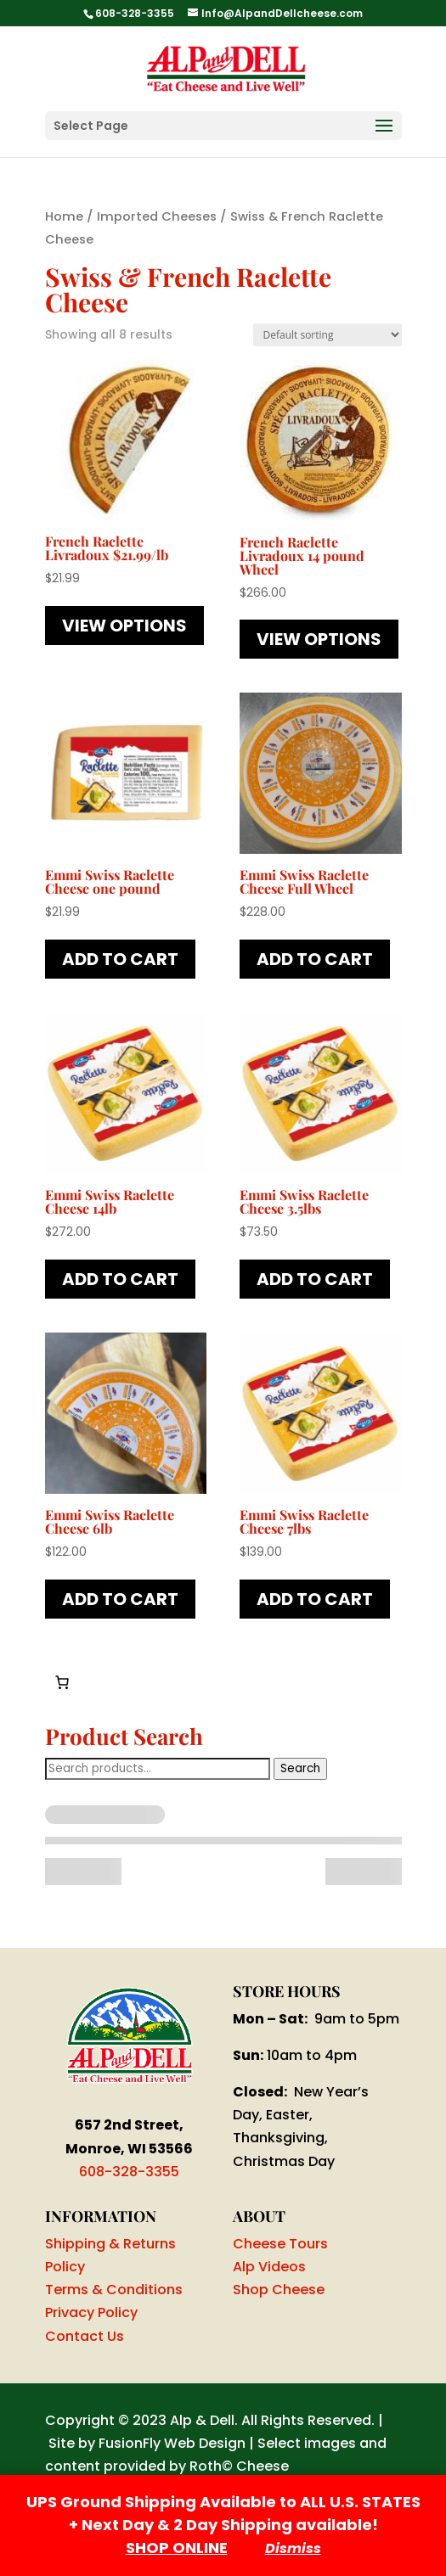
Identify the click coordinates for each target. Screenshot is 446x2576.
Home (64, 216)
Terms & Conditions (114, 2289)
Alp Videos (269, 2266)
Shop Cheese (279, 2289)
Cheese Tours (280, 2243)
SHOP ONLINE (177, 2547)
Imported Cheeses (157, 216)
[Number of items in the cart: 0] (62, 1682)
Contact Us (84, 2336)
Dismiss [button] (293, 2548)
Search (300, 1768)
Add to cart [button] (120, 959)
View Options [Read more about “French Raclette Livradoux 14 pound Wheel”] (319, 639)
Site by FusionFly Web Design (147, 2443)
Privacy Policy (91, 2312)
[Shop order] (327, 334)
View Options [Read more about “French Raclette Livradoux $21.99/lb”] (124, 625)
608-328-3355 (129, 2171)
